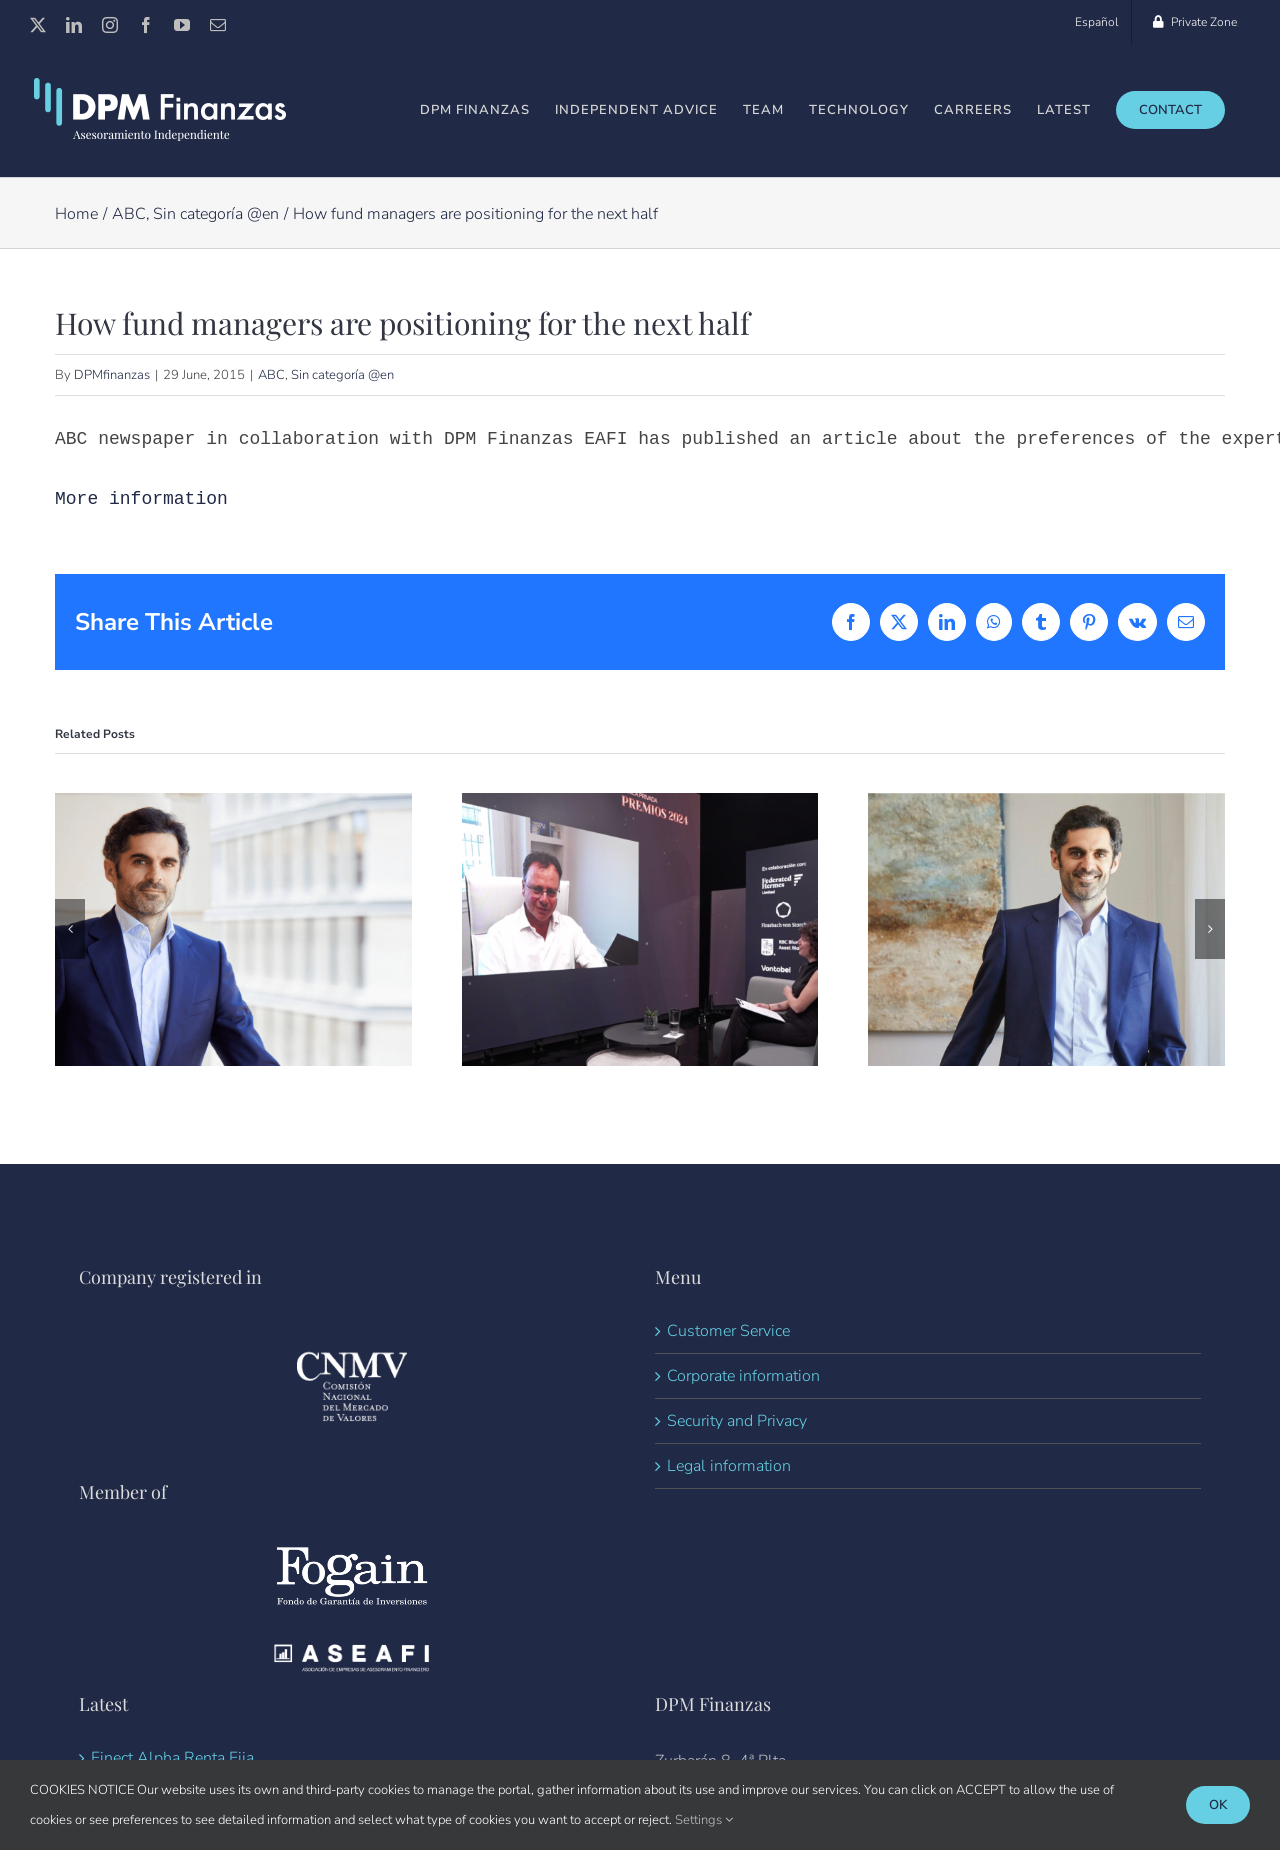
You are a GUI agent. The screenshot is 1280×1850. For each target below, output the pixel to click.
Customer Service (728, 1331)
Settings (704, 1820)
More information (141, 499)
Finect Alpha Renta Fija (172, 1758)
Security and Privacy (737, 1421)
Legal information (729, 1466)
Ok (1218, 1805)
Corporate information (743, 1376)
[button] (70, 929)
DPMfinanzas (112, 375)
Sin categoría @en (342, 375)
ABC (271, 375)
